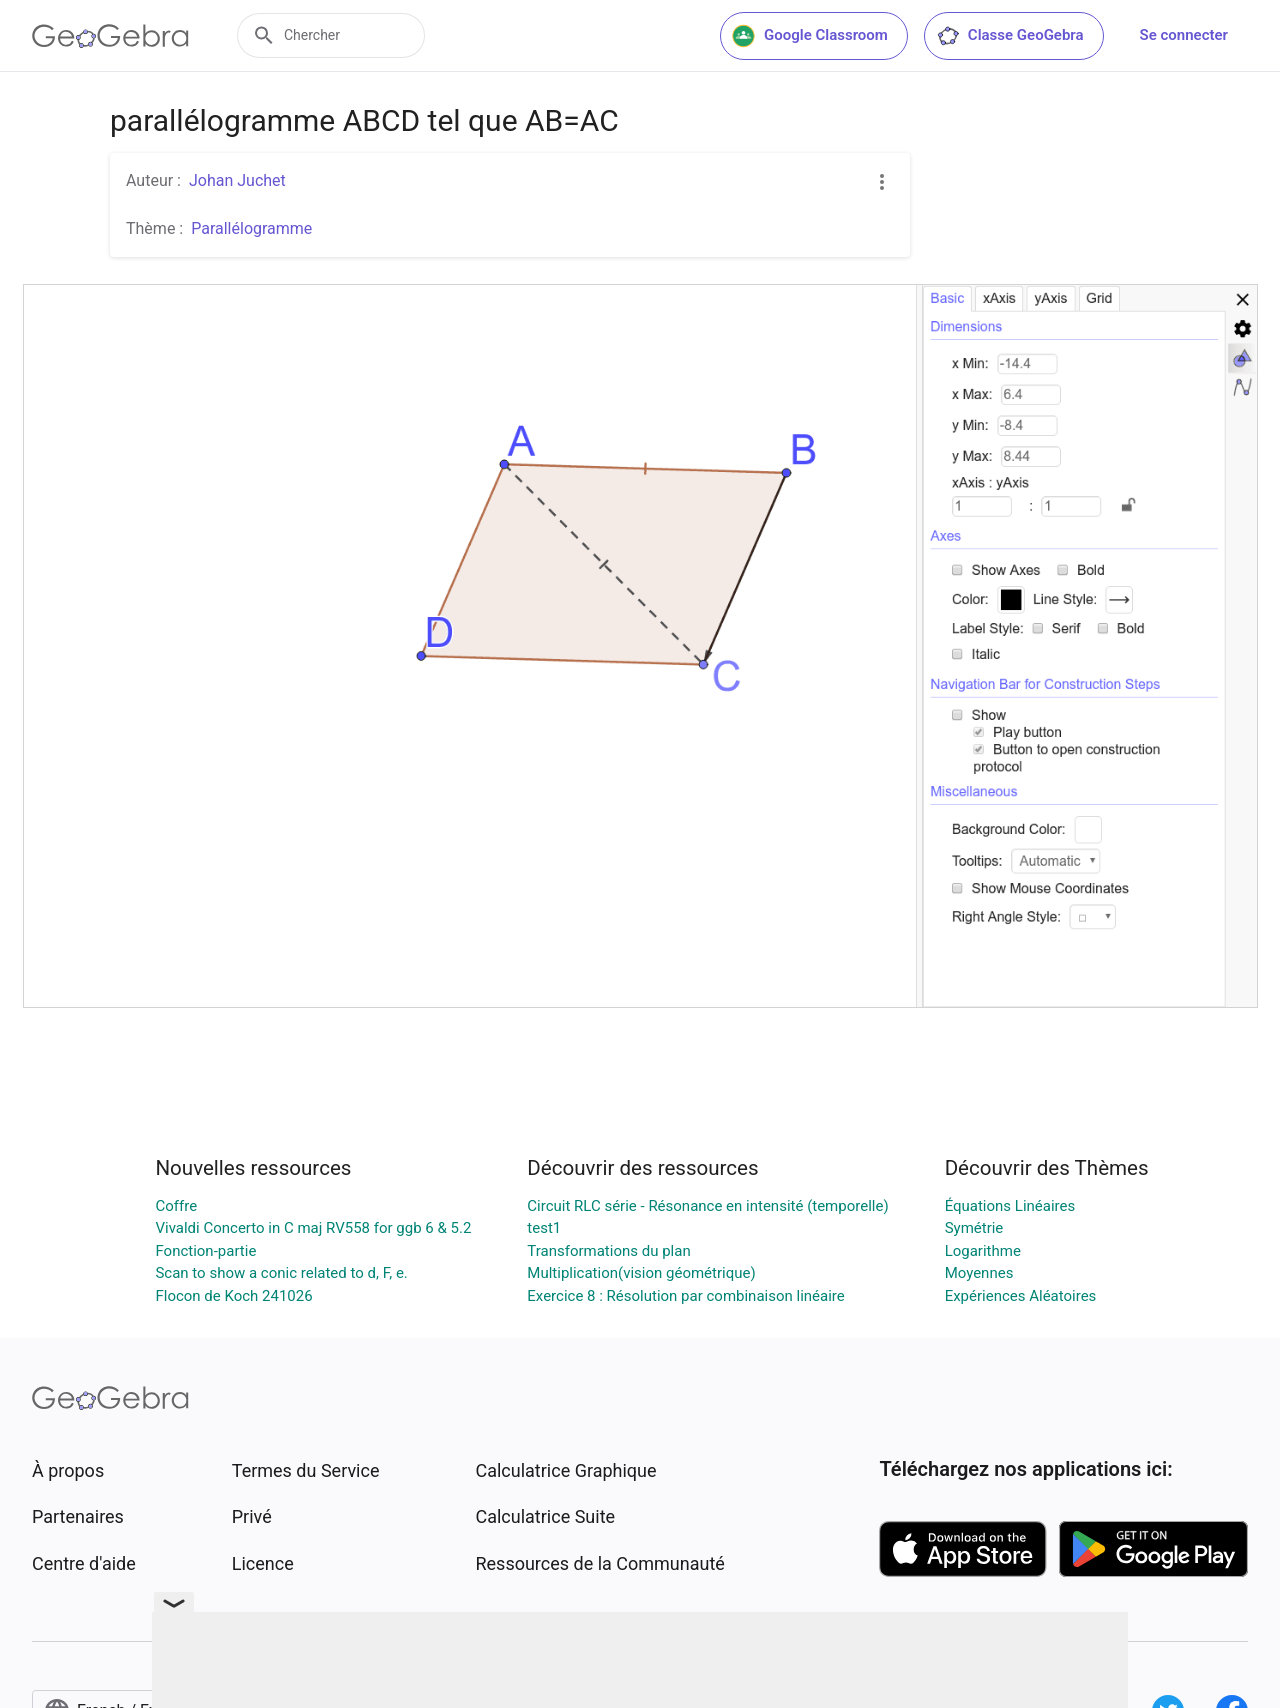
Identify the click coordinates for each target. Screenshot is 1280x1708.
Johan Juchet (237, 180)
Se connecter (1184, 35)
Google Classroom (810, 36)
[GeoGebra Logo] (110, 36)
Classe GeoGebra (1010, 36)
